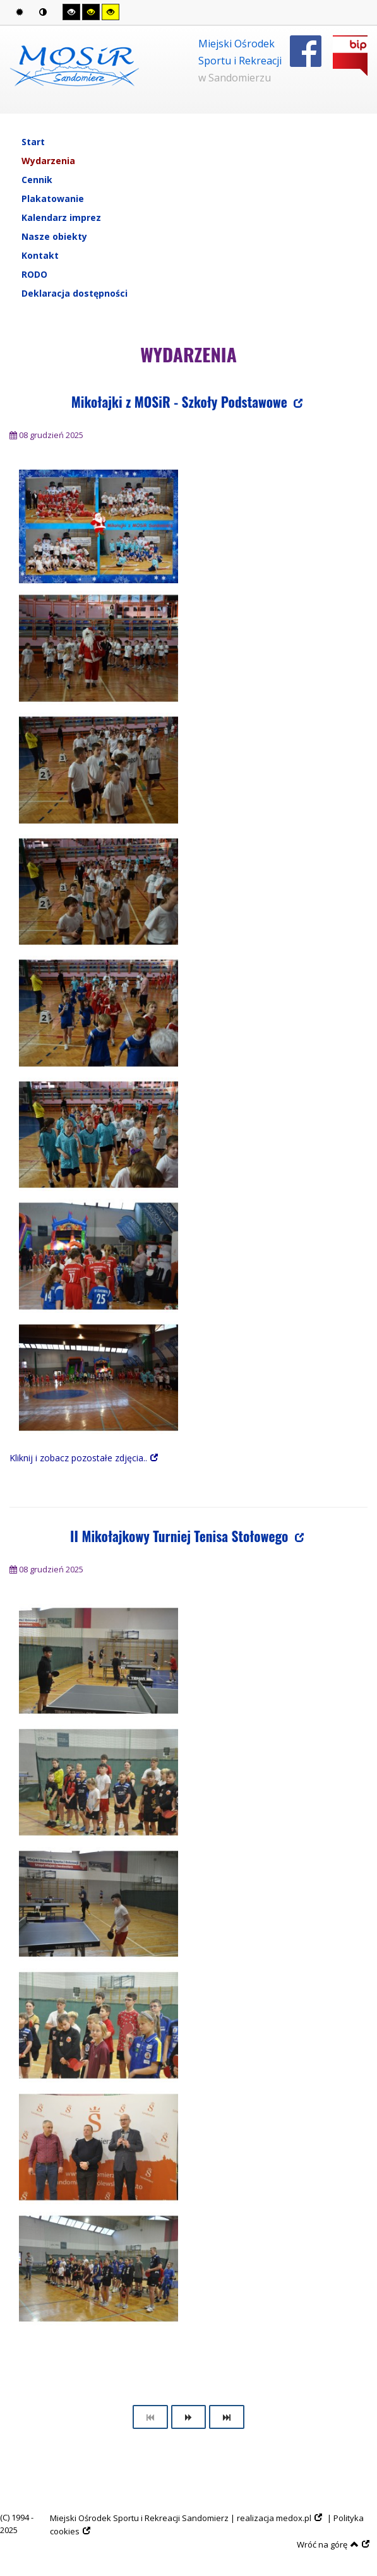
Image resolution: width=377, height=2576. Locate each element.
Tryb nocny (43, 12)
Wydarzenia (48, 161)
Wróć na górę (328, 2544)
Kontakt (40, 255)
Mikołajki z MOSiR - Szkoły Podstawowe (180, 402)
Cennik (36, 180)
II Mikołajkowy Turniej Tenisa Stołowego (181, 1536)
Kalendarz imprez (61, 217)
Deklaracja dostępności (74, 293)
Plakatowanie (52, 199)
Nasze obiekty (54, 236)
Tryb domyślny (19, 12)
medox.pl (293, 2518)
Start (33, 142)
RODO (34, 274)
